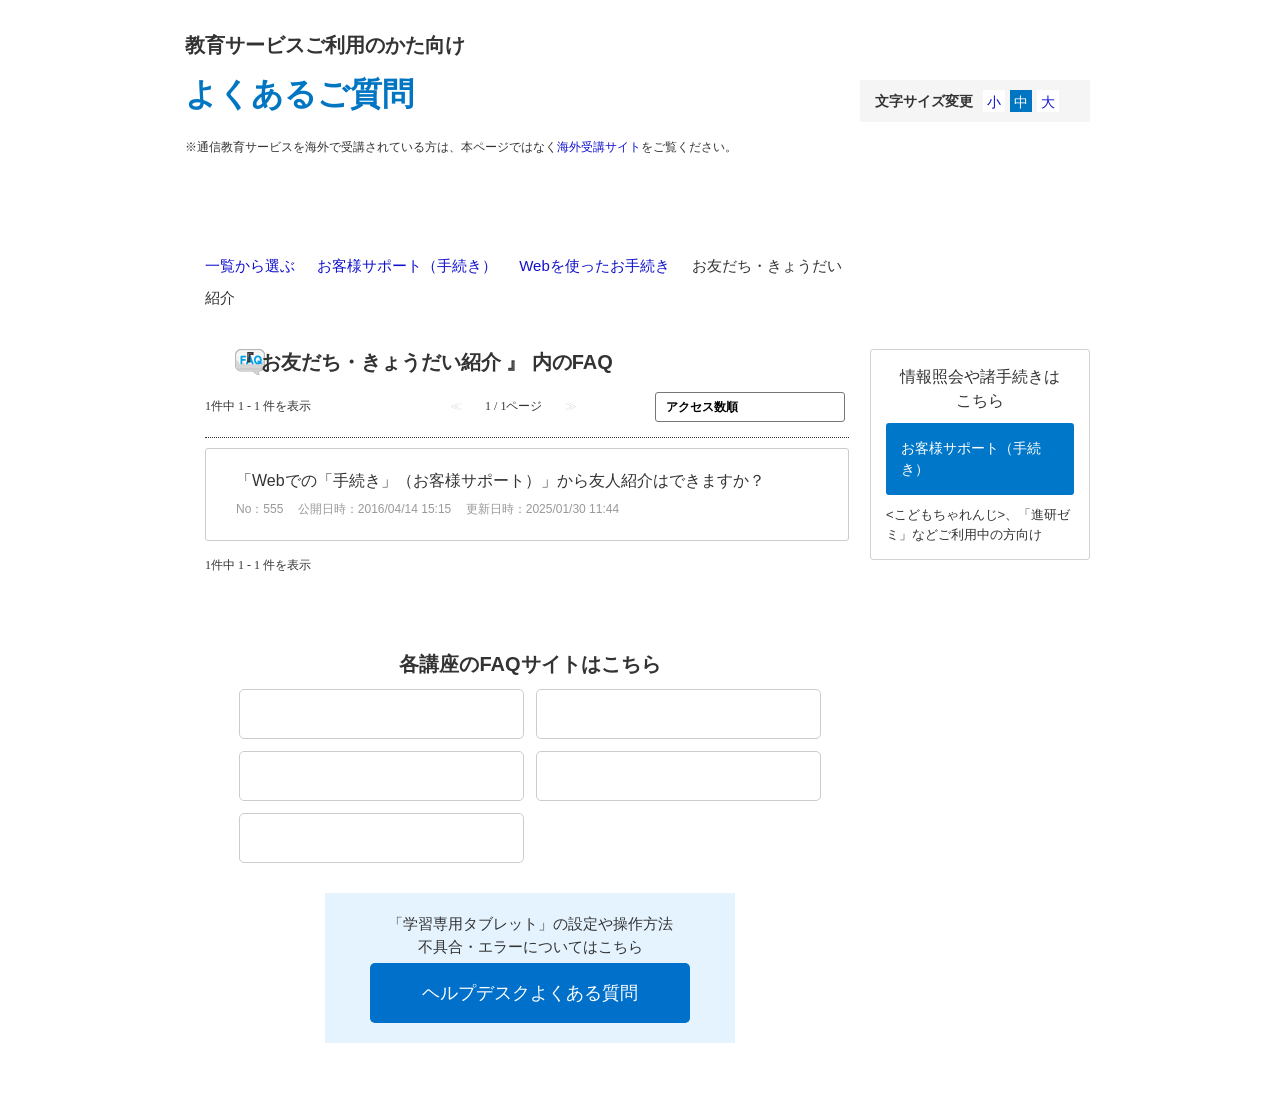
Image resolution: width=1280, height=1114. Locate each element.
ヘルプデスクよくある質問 (530, 993)
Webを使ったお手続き (594, 265)
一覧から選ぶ (250, 265)
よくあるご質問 (299, 94)
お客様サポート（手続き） (407, 265)
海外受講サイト (599, 147)
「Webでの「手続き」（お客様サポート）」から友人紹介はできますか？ (500, 480)
